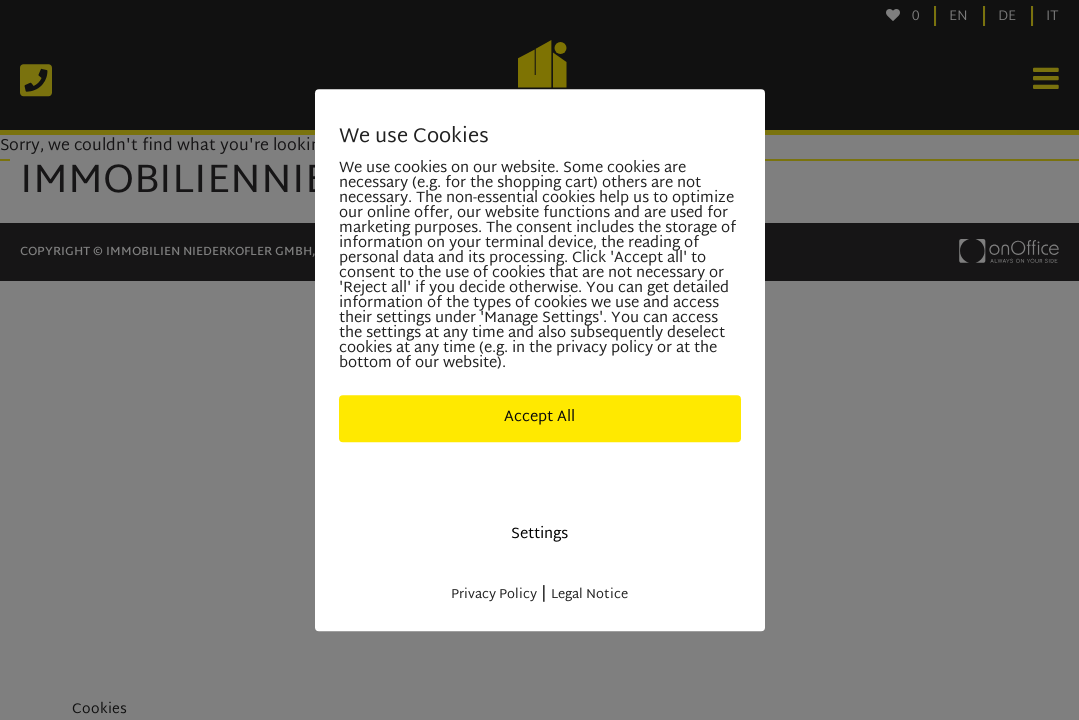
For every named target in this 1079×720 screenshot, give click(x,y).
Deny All (540, 476)
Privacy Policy (494, 595)
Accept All (539, 417)
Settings (539, 534)
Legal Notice (589, 595)
